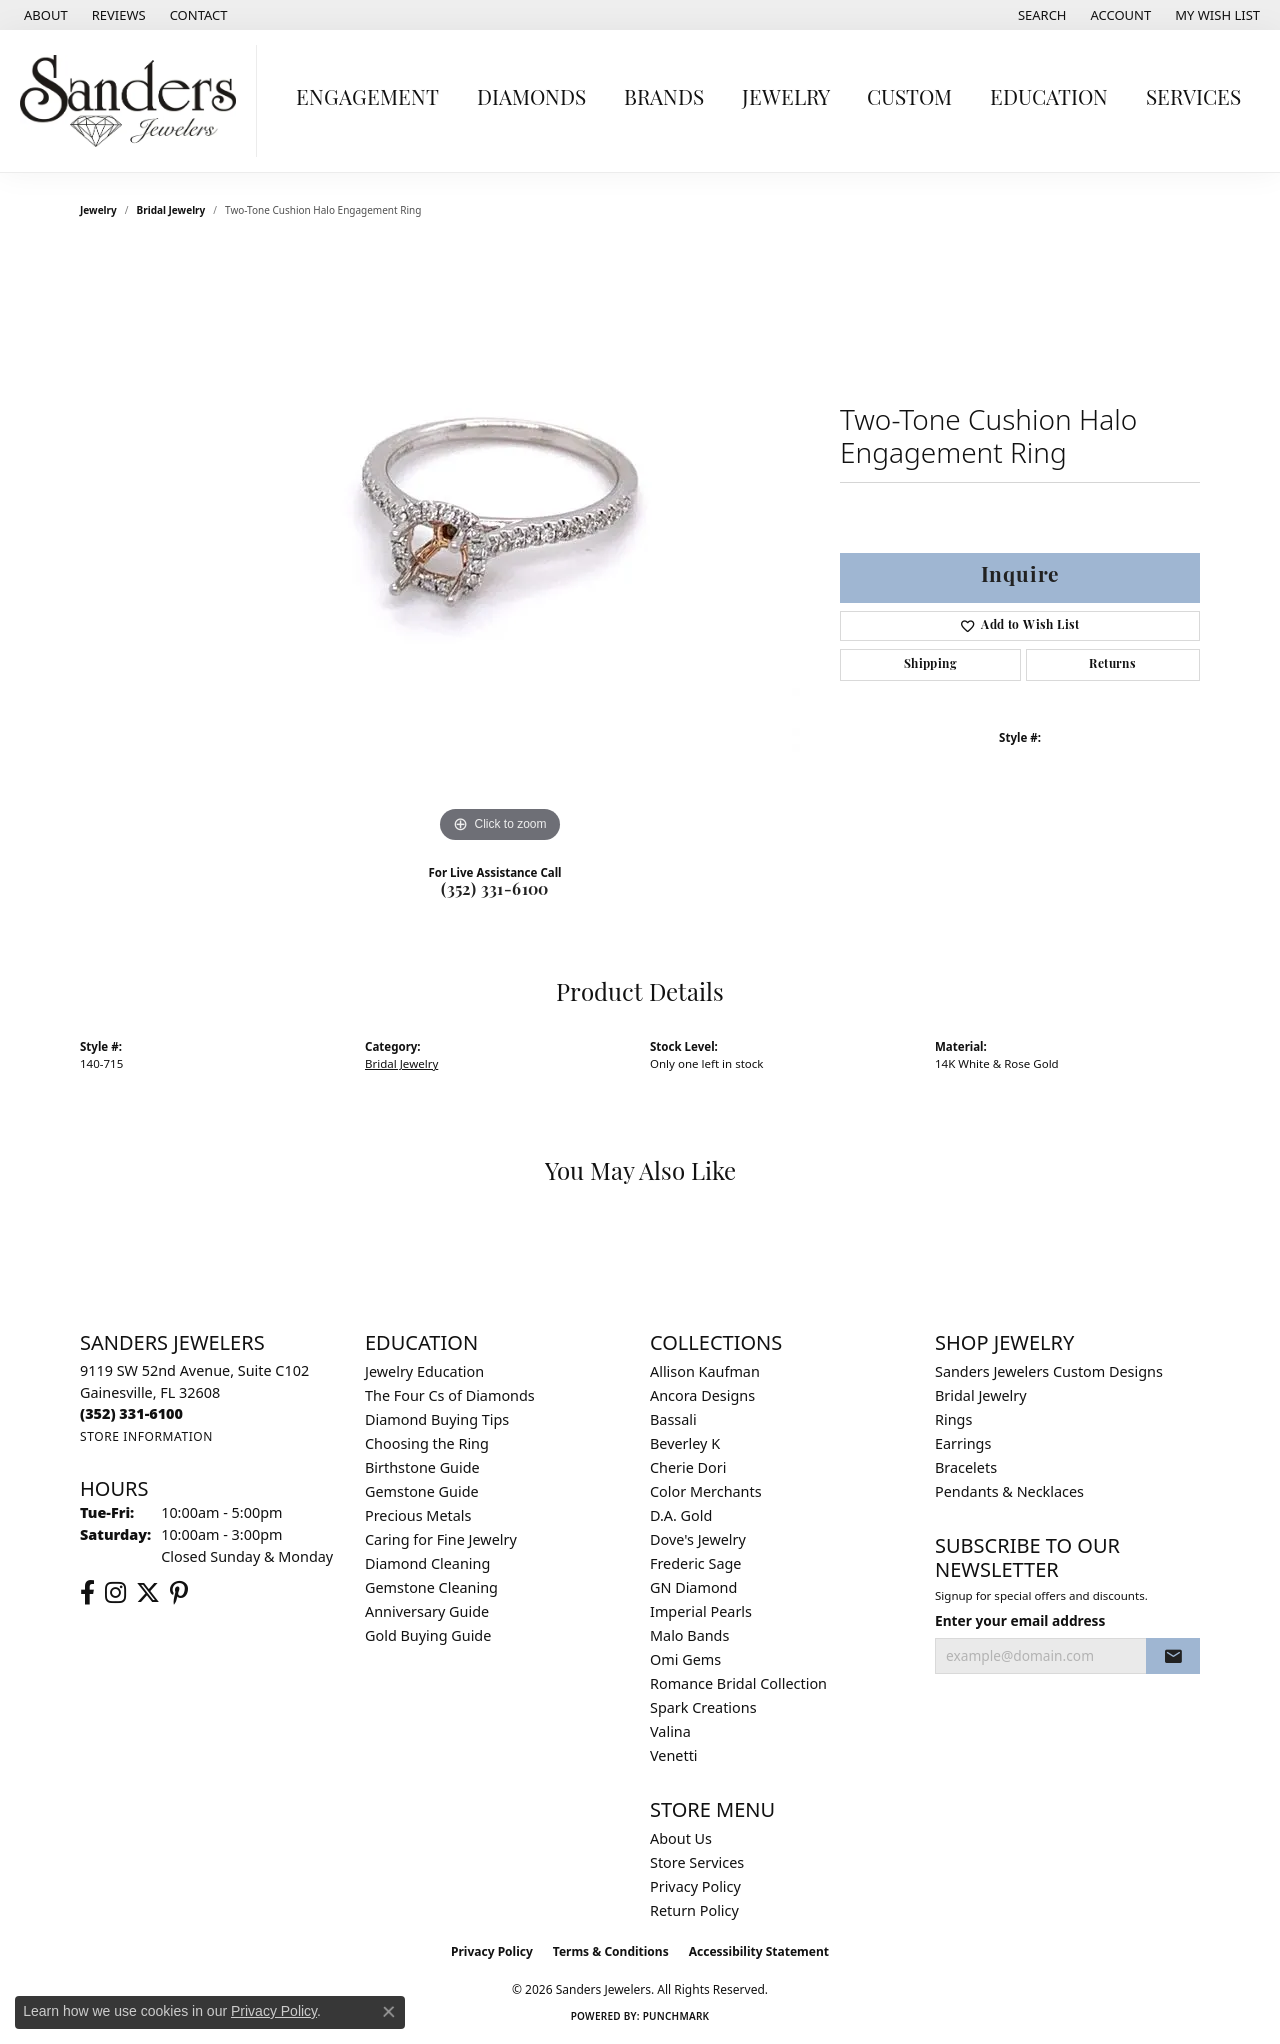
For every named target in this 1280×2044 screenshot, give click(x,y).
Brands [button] (664, 99)
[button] (1040, 15)
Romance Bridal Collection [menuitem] (738, 1683)
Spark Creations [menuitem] (703, 1707)
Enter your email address (1020, 1620)
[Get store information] (146, 1436)
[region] (500, 548)
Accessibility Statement (759, 1951)
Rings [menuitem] (953, 1419)
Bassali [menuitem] (673, 1419)
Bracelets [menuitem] (966, 1467)
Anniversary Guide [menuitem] (427, 1611)
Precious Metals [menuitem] (418, 1515)
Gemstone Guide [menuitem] (422, 1491)
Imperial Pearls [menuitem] (701, 1611)
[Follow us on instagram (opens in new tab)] (115, 1593)
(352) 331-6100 (495, 891)
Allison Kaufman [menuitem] (705, 1371)
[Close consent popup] (389, 2012)
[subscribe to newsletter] (1173, 1656)
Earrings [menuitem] (963, 1443)
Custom (909, 99)
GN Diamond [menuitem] (693, 1587)
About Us (681, 1838)
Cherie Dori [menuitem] (688, 1467)
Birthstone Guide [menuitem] (422, 1467)
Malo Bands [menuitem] (689, 1635)
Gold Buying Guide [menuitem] (428, 1635)
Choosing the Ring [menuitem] (427, 1443)
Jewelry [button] (786, 99)
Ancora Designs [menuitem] (702, 1395)
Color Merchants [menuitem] (706, 1491)
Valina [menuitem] (670, 1731)
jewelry (98, 210)
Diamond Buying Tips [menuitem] (437, 1419)
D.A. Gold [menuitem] (681, 1515)
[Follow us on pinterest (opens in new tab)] (179, 1593)
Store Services (697, 1862)
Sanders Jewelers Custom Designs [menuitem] (1049, 1371)
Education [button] (1049, 99)
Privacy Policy (695, 1886)
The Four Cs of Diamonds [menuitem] (450, 1395)
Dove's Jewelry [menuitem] (698, 1539)
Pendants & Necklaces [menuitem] (1009, 1491)
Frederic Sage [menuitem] (695, 1563)
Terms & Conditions (611, 1951)
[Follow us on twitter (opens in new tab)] (148, 1593)
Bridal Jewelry (171, 210)
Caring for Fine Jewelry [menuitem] (441, 1539)
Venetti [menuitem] (674, 1755)
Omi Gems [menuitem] (685, 1659)
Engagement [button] (367, 99)
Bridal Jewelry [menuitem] (981, 1395)
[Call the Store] (131, 1413)
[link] (44, 15)
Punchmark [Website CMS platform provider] (676, 2016)
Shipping (930, 665)
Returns (1112, 665)
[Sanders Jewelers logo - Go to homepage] (133, 101)
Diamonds (531, 99)
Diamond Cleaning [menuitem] (427, 1563)
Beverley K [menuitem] (685, 1443)
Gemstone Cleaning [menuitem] (431, 1587)
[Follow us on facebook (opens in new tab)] (87, 1593)
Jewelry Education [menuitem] (424, 1371)
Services (1193, 99)
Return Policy (694, 1910)
